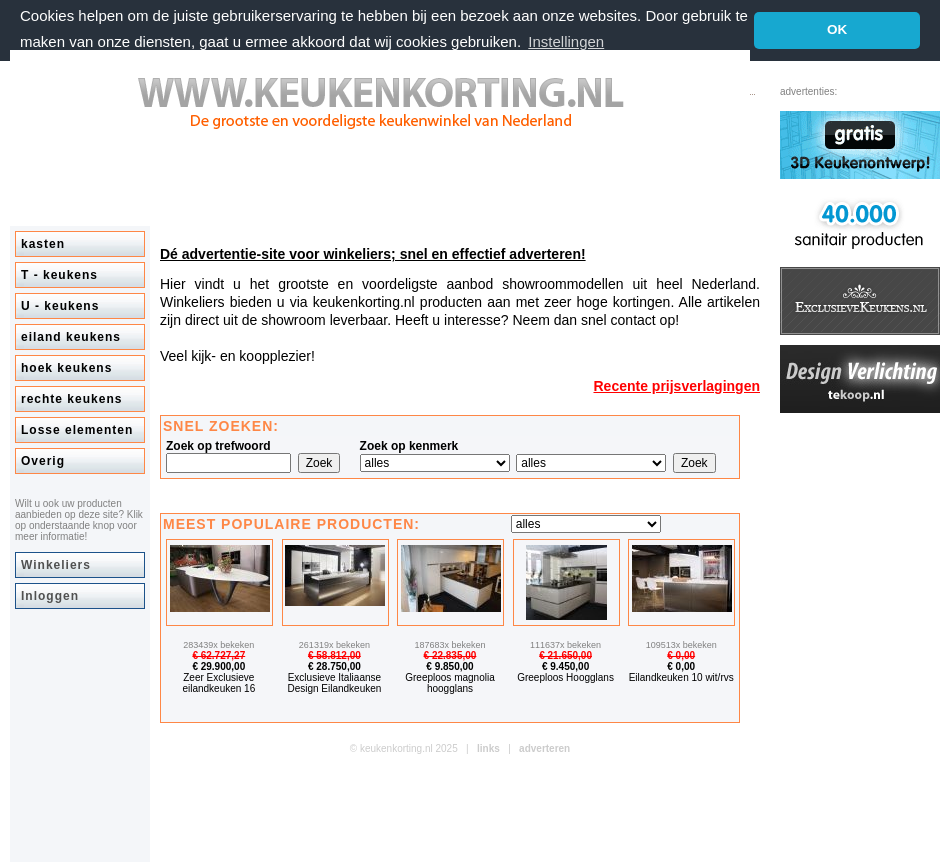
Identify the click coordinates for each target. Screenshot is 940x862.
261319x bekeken (334, 645)
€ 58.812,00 (334, 655)
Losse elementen (77, 430)
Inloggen (50, 596)
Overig (43, 461)
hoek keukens (66, 368)
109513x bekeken (681, 645)
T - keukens (59, 275)
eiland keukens (71, 337)
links (488, 748)
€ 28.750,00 (334, 666)
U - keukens (60, 306)
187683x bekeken (449, 645)
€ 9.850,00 (449, 666)
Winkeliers (56, 565)
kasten (43, 244)
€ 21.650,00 (565, 655)
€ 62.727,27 (218, 655)
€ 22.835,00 (450, 655)
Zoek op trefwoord (218, 446)
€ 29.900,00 (218, 666)
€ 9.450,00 (565, 666)
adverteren (544, 748)
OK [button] (837, 29)
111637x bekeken (565, 645)
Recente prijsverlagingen (676, 386)
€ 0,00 (681, 655)
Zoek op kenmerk (409, 446)
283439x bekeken (218, 645)
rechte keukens (71, 399)
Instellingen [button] (566, 41)
